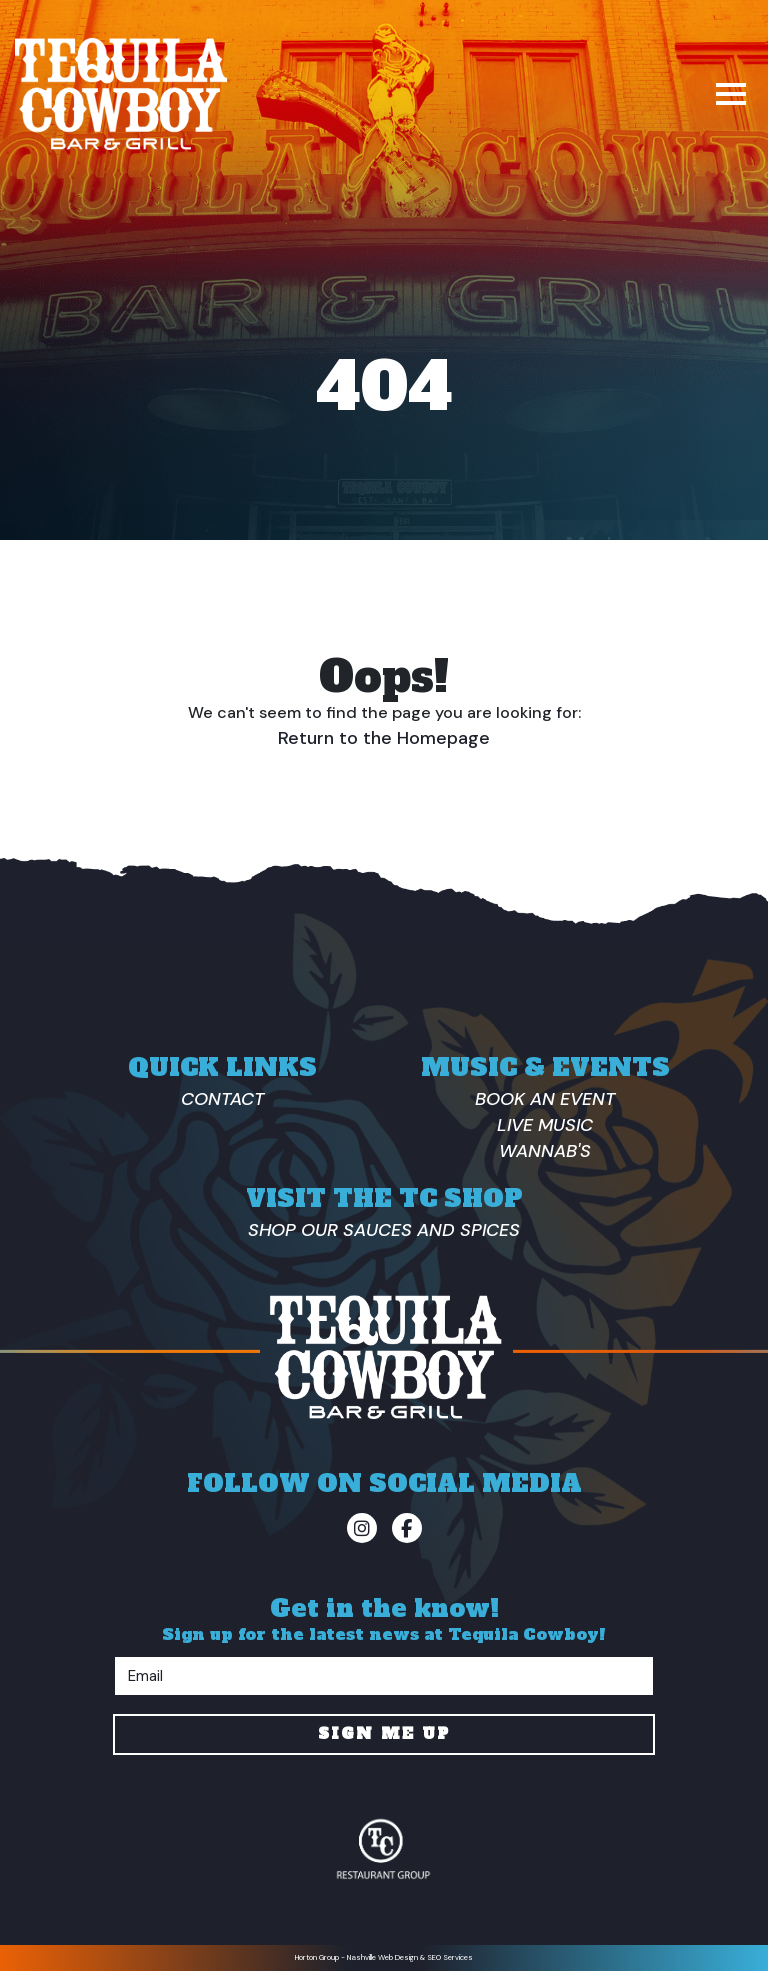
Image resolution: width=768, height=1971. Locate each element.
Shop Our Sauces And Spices (384, 1230)
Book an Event (545, 1099)
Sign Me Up (384, 1733)
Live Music (545, 1125)
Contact (222, 1099)
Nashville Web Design (382, 1957)
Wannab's (545, 1151)
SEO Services (450, 1957)
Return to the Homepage (384, 738)
